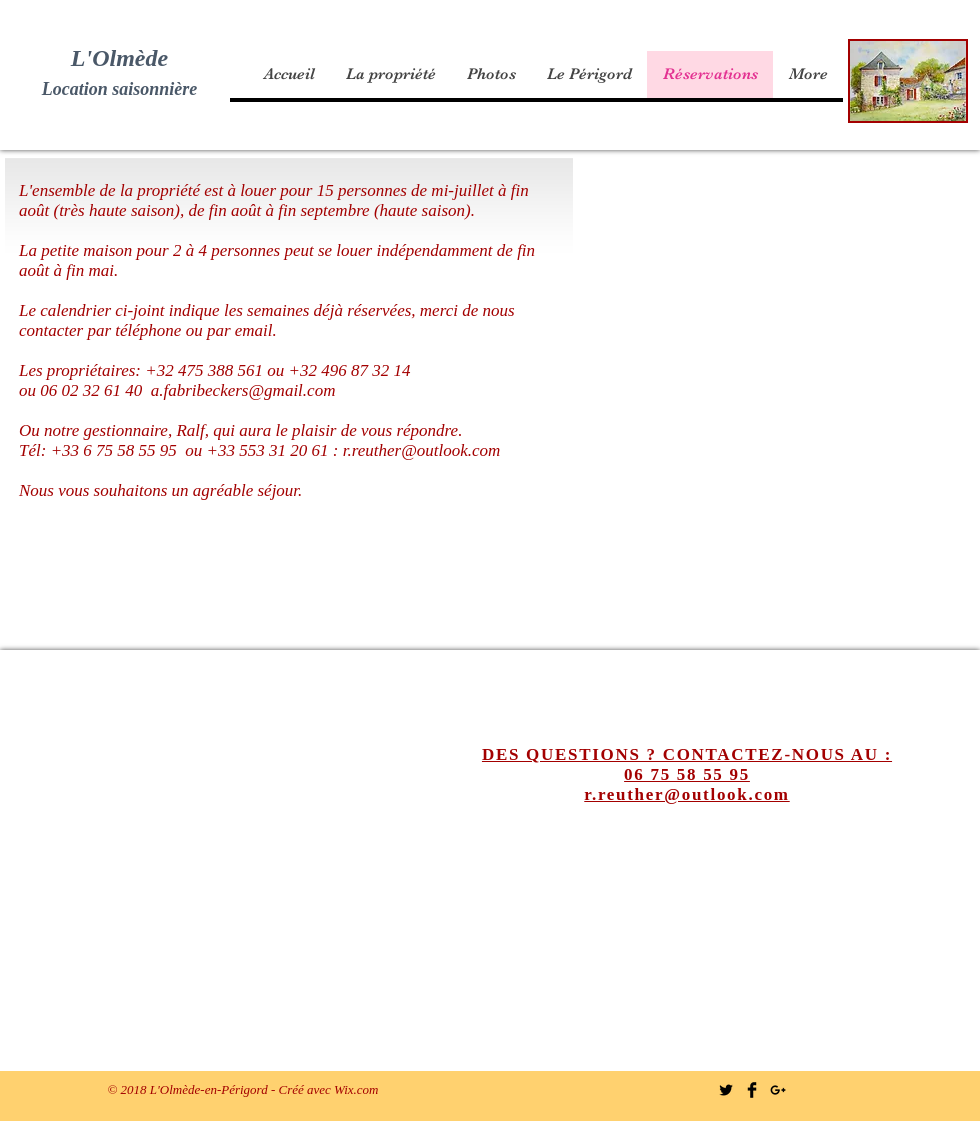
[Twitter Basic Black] (726, 1090)
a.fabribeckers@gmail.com (243, 390)
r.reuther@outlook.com (422, 450)
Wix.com (356, 1089)
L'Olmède (119, 58)
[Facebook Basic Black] (752, 1090)
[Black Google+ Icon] (778, 1090)
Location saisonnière (120, 89)
